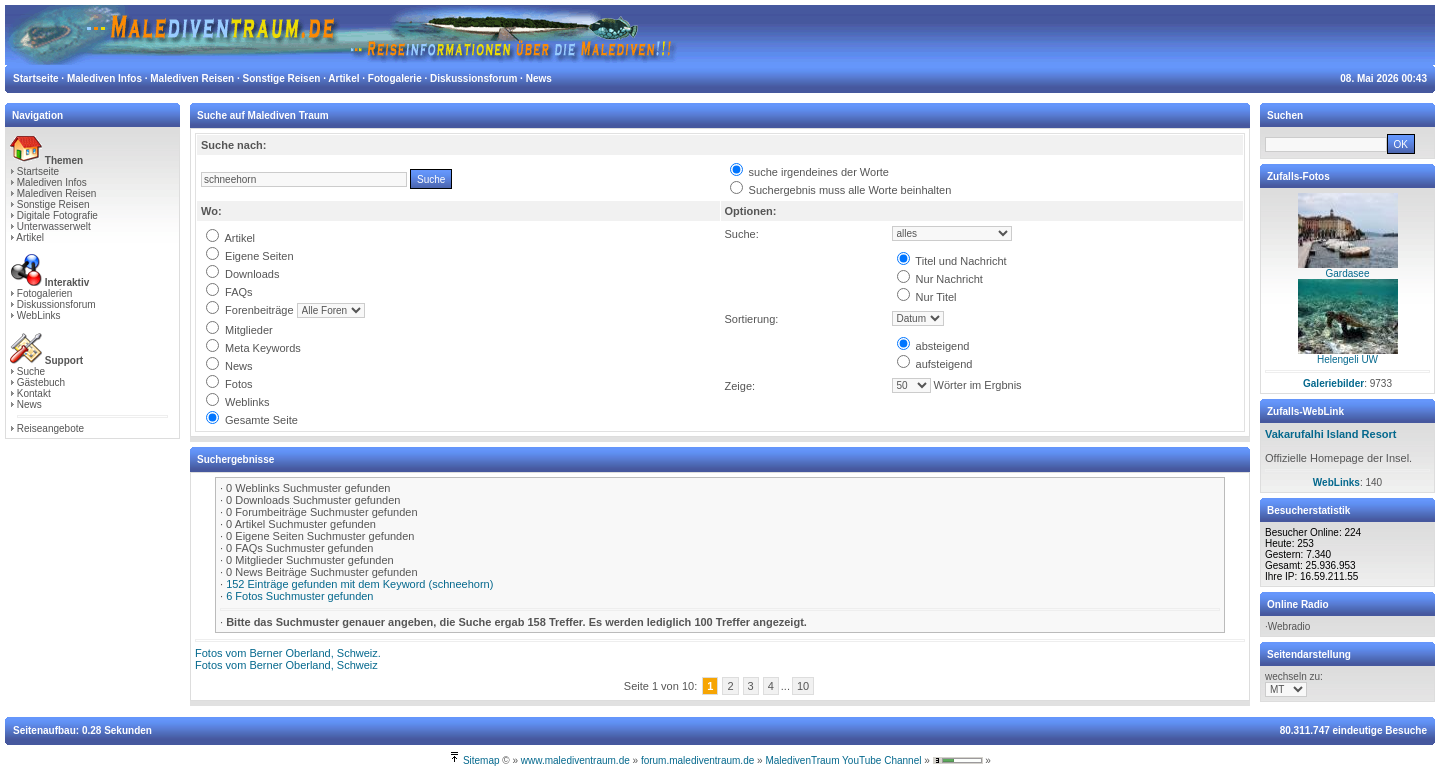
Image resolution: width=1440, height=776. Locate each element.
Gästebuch (41, 382)
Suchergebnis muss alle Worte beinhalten (841, 190)
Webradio (1289, 626)
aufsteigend (935, 364)
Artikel (30, 237)
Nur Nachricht (940, 279)
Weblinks (237, 402)
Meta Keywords (253, 348)
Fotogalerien (45, 293)
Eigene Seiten (250, 256)
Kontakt (34, 393)
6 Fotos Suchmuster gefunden (299, 596)
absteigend (933, 346)
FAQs (229, 292)
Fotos (229, 384)
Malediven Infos (52, 182)
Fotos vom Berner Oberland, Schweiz (286, 665)
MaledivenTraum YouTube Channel (843, 760)
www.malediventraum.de (575, 760)
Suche (31, 371)
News (29, 404)
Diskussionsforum (56, 304)
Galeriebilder (1333, 383)
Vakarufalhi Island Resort (1330, 434)
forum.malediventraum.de (697, 760)
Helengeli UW (1347, 359)
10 (803, 686)
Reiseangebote (50, 428)
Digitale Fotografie (57, 215)
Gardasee (1348, 273)
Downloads (242, 274)
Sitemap (481, 760)
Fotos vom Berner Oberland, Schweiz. (288, 653)
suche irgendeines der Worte (810, 172)
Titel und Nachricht (952, 261)
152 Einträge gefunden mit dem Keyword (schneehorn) (359, 584)
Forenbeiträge (250, 310)
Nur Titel (927, 297)
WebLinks (39, 315)
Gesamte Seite (252, 420)
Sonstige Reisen (53, 204)
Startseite (38, 171)
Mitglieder (239, 330)
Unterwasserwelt (54, 226)
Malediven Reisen (57, 193)
